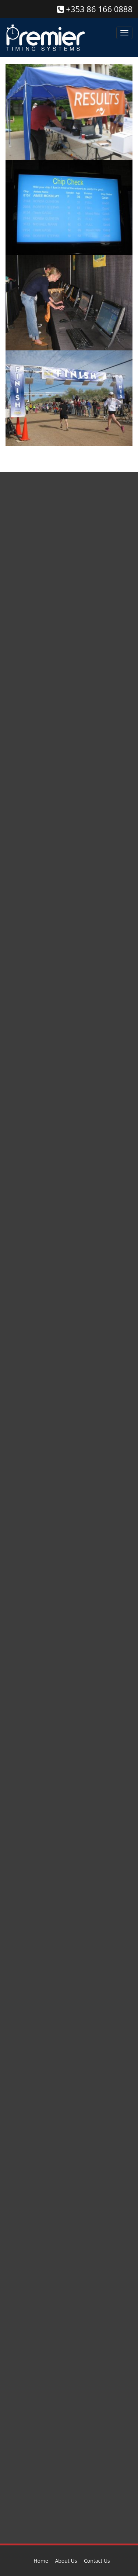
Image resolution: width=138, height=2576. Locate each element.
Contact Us (97, 2560)
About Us (66, 2560)
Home (40, 2560)
